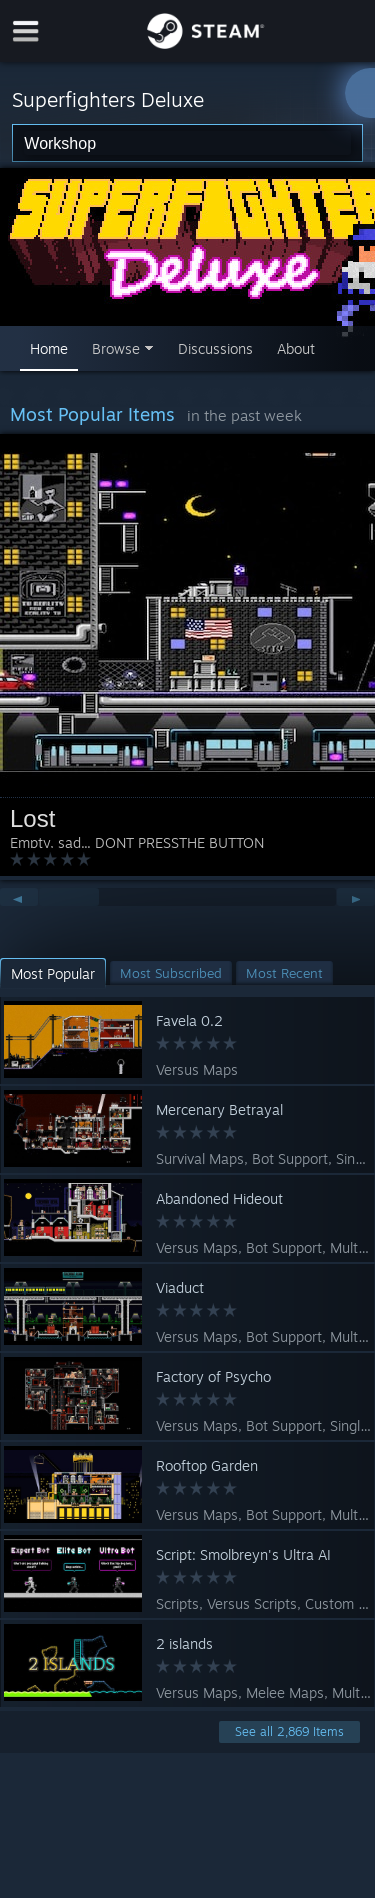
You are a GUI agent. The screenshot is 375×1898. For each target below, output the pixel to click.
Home (49, 348)
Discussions (215, 348)
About (296, 348)
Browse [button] (116, 348)
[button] (53, 973)
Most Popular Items (92, 414)
